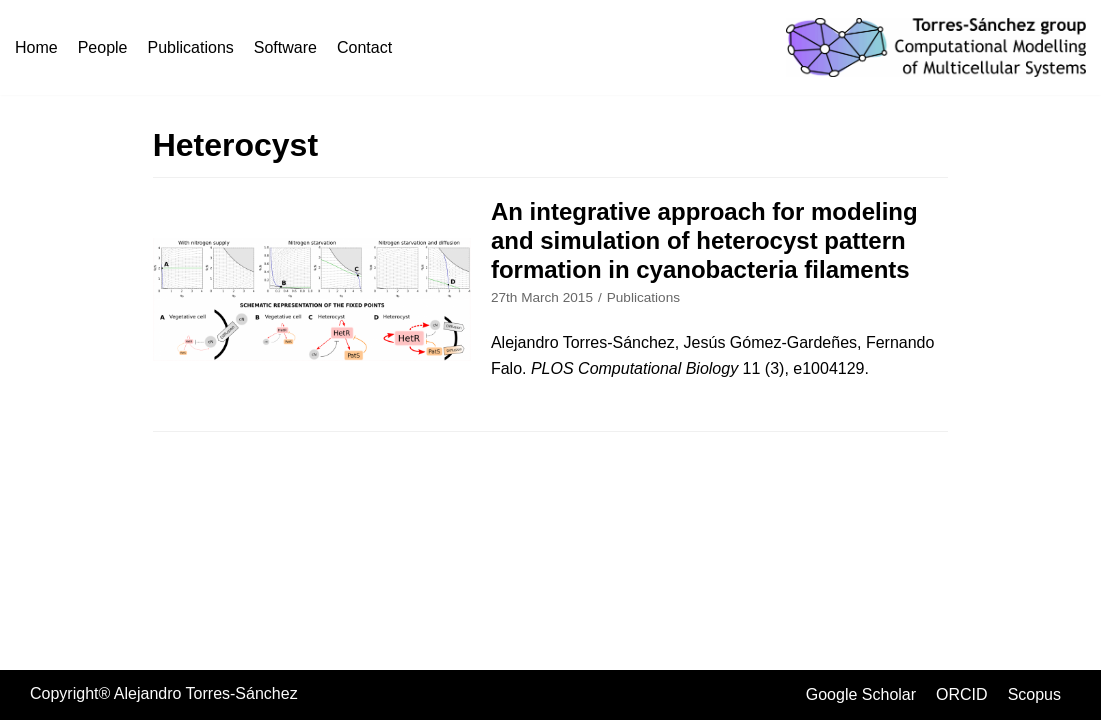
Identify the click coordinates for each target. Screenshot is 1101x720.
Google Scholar (861, 694)
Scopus (1034, 694)
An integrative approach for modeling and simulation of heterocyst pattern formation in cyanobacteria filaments (704, 240)
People (103, 47)
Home (36, 47)
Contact (364, 47)
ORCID (962, 694)
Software (285, 47)
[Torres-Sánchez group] (936, 47)
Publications (191, 47)
